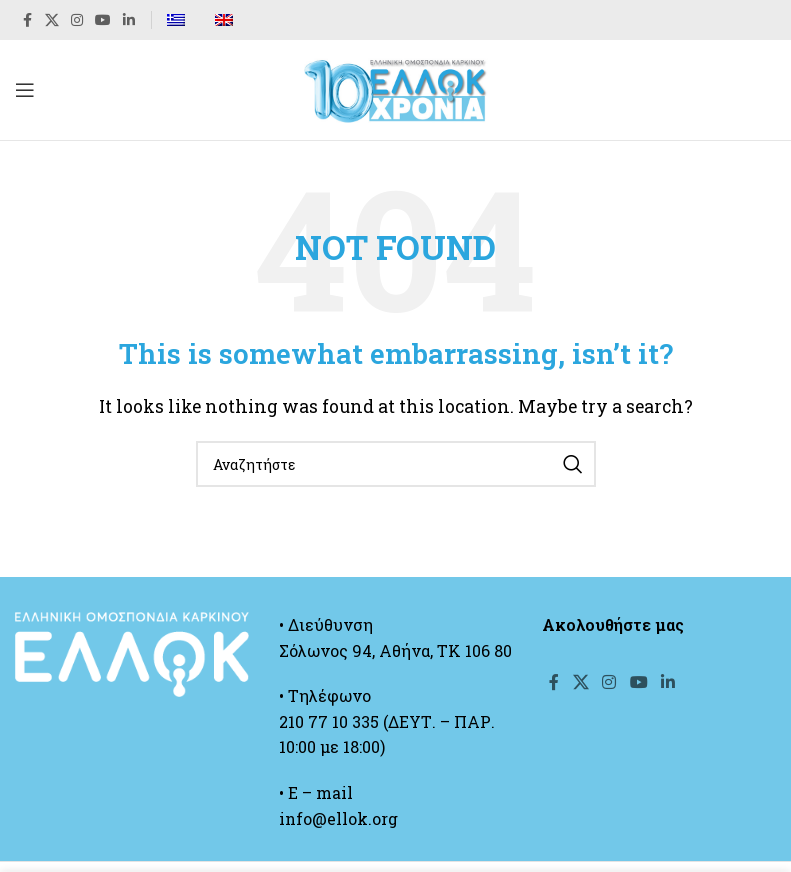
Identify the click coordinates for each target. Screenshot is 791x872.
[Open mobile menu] (25, 90)
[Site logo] (396, 87)
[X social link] (52, 20)
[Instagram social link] (77, 20)
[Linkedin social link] (129, 20)
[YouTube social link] (103, 20)
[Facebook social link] (27, 20)
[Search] (396, 464)
